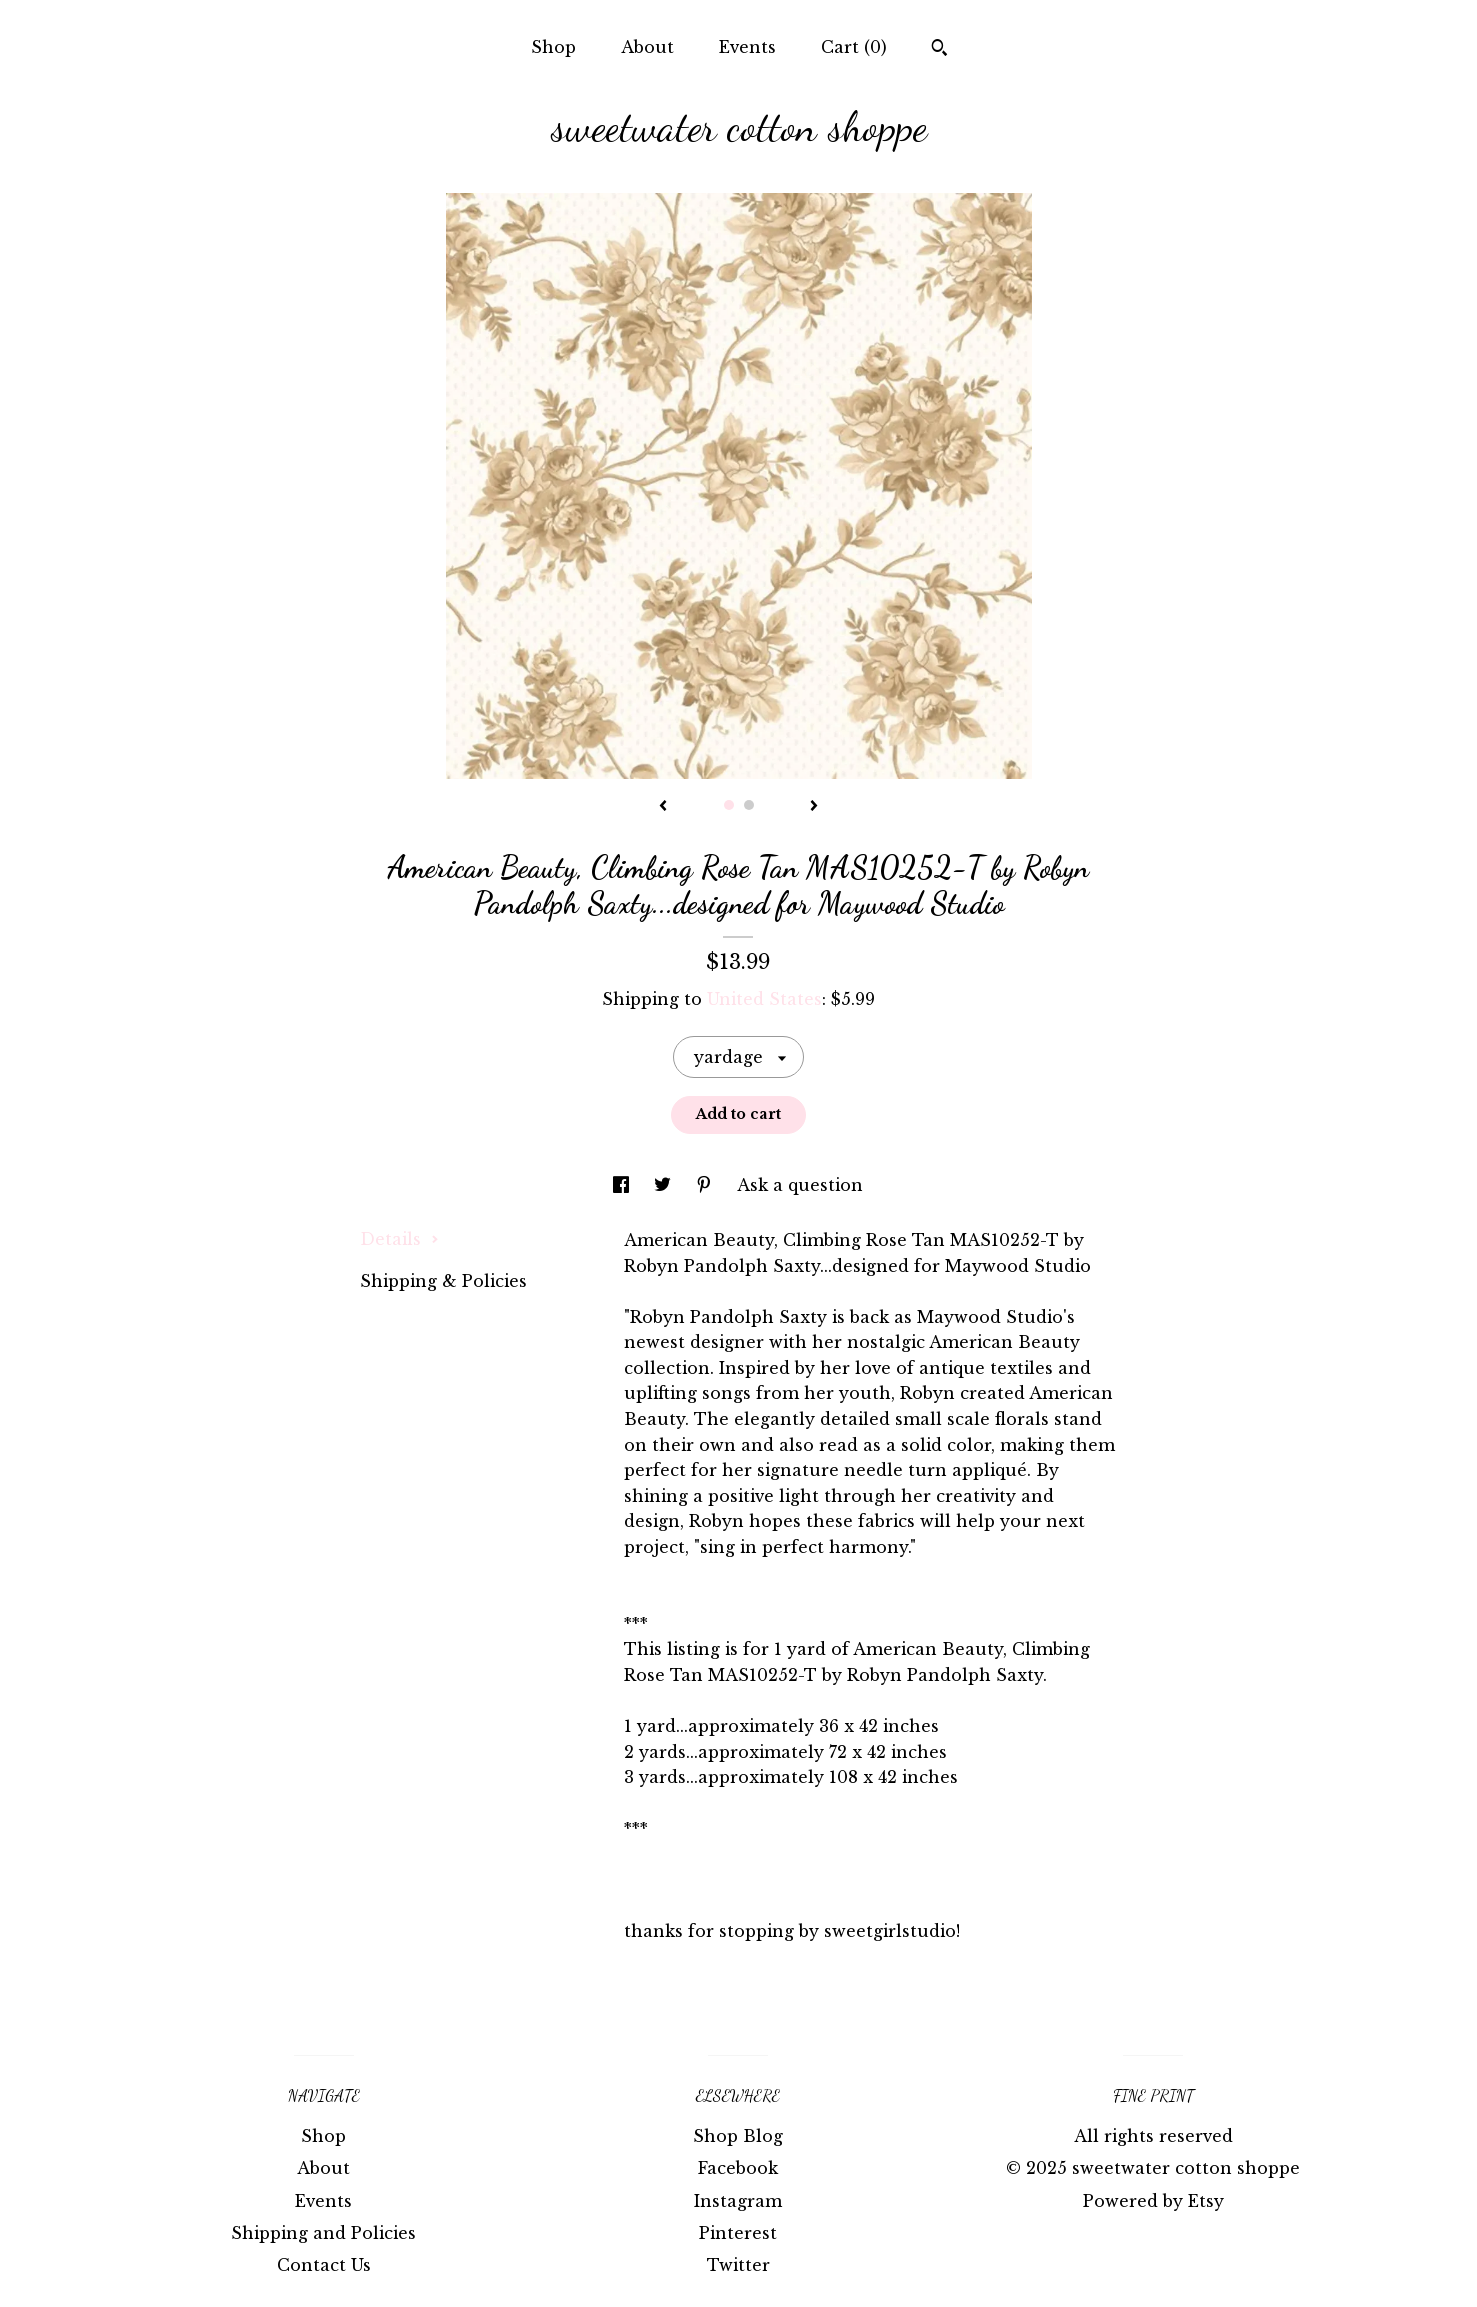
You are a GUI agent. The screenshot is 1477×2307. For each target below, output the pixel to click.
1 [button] (729, 805)
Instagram (738, 2201)
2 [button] (749, 805)
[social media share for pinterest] (706, 1185)
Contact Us (324, 2265)
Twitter (738, 2265)
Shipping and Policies (323, 2233)
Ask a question (800, 1185)
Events (747, 47)
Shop (553, 47)
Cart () (854, 47)
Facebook (738, 2168)
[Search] (939, 50)
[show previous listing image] (663, 807)
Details (399, 1239)
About (647, 47)
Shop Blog (738, 2136)
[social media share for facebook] (623, 1185)
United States (764, 999)
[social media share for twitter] (665, 1185)
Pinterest (738, 2233)
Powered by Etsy (1153, 2201)
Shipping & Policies (443, 1281)
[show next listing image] (814, 807)
